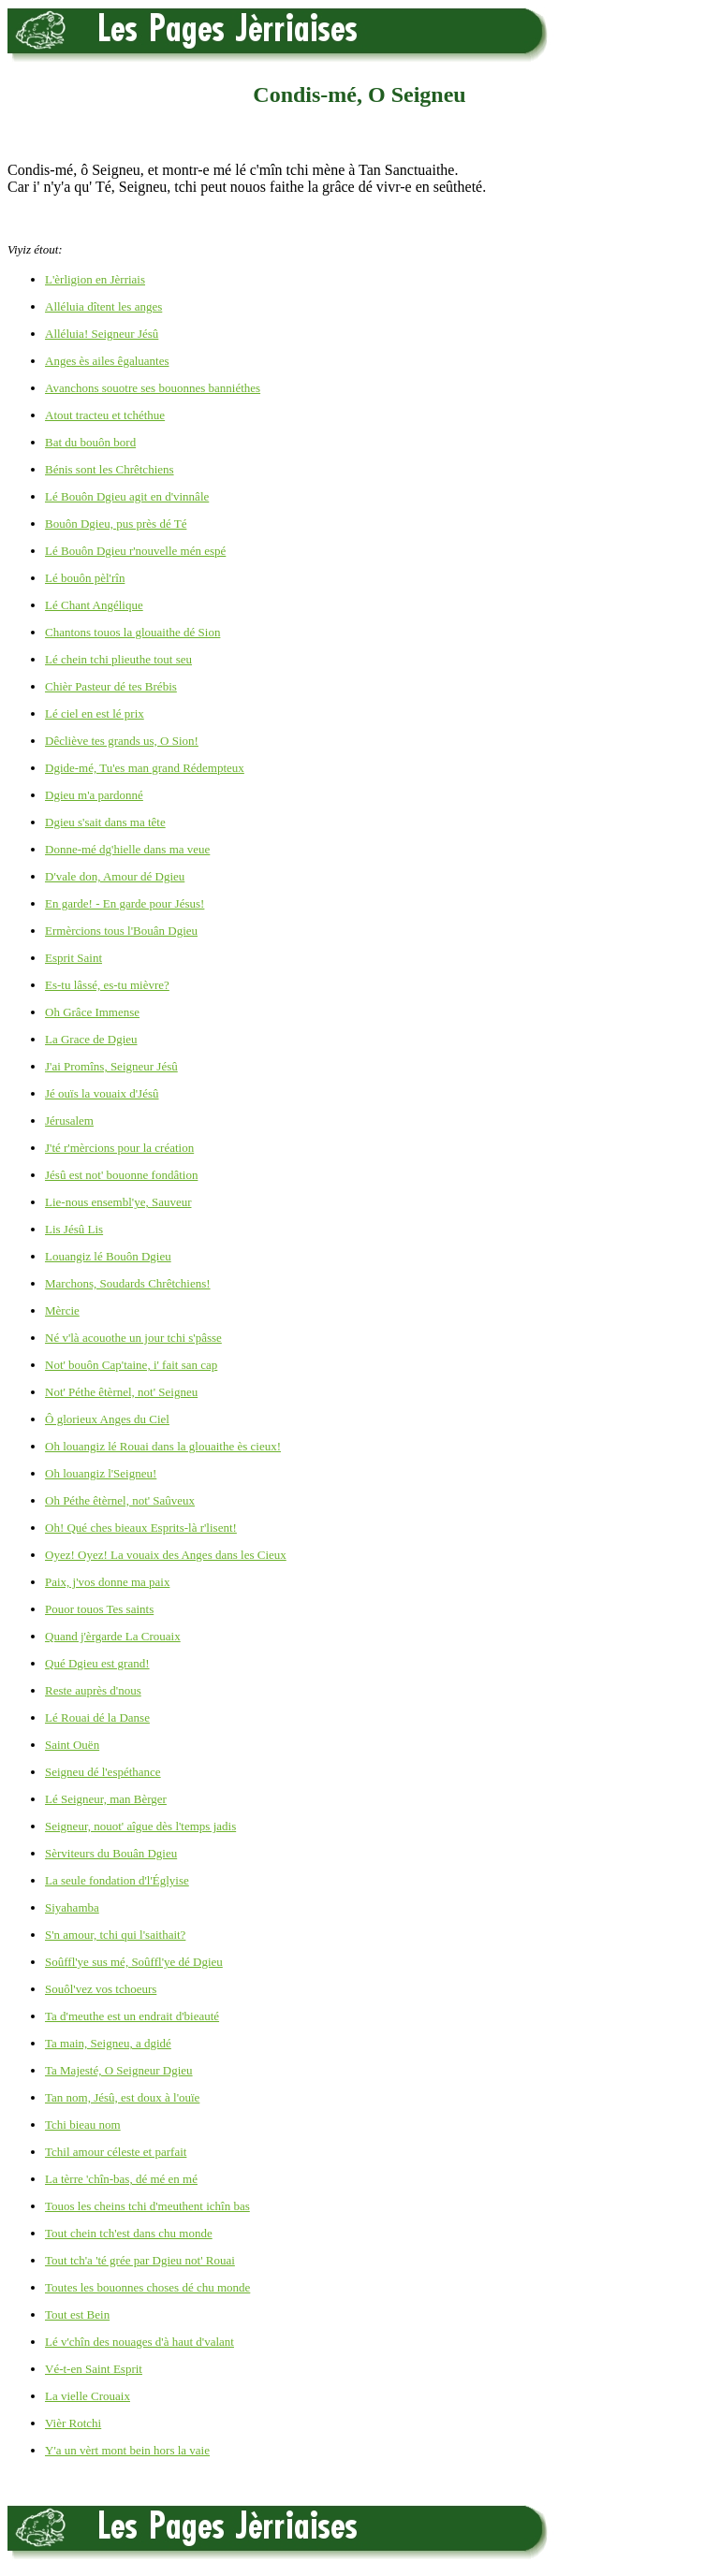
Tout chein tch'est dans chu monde (129, 2233)
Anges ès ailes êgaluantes (107, 361)
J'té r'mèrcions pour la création (119, 1148)
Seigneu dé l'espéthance (103, 1772)
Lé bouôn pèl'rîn (85, 578)
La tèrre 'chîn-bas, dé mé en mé (121, 2179)
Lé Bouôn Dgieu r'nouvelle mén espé (135, 551)
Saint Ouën (72, 1745)
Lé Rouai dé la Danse (97, 1717)
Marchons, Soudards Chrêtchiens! (128, 1283)
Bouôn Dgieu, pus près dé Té (115, 524)
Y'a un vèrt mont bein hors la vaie (127, 2450)
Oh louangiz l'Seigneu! (100, 1473)
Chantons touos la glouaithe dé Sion (132, 632)
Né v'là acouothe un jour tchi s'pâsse (133, 1338)
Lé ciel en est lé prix (94, 713)
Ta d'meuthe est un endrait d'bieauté (132, 2016)
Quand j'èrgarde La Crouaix (113, 1636)
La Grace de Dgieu (91, 1039)
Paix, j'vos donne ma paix (107, 1582)
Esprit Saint (73, 958)
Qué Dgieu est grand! (97, 1663)
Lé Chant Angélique (94, 605)
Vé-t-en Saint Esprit (93, 2369)
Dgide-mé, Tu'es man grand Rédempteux (144, 768)
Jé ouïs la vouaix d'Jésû (102, 1093)
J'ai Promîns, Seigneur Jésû (111, 1066)
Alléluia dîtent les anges (103, 306)
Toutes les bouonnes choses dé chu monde (147, 2287)
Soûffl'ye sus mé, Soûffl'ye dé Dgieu (134, 1962)
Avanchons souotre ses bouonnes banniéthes (152, 388)
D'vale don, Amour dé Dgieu (114, 876)
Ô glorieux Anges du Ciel (107, 1419)
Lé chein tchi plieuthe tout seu (118, 659)
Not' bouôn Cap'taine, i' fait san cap (131, 1365)
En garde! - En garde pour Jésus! (124, 903)
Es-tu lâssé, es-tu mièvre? (107, 985)
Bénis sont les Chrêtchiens (109, 469)
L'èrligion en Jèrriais (95, 279)
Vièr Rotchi (73, 2423)
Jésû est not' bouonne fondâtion (121, 1175)
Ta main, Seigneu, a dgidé (108, 2043)
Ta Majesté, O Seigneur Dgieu (119, 2070)
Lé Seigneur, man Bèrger (106, 1799)
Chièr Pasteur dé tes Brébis (111, 686)
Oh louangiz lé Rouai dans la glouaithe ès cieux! (163, 1446)
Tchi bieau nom (83, 2125)
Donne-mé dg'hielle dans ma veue (127, 849)
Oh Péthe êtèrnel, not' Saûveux (120, 1500)
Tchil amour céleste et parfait (115, 2152)
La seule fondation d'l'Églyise (117, 1880)
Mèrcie (62, 1310)
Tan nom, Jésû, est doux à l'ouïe (122, 2097)
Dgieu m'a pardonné (94, 795)
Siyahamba (72, 1907)
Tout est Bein (77, 2314)
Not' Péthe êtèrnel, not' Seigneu (121, 1392)
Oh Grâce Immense (92, 1012)
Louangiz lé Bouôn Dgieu (108, 1256)
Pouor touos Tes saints (99, 1609)
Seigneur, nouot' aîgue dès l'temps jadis (140, 1826)
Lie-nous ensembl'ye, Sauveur (118, 1202)
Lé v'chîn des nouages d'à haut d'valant (139, 2342)
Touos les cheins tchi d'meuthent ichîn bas (147, 2206)
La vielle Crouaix (87, 2396)
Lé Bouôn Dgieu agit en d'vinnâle (127, 496)
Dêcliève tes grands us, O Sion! (121, 741)
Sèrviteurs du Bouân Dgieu (111, 1853)
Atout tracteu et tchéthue (105, 415)
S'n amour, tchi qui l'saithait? (115, 1935)
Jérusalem (69, 1120)
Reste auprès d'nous (93, 1690)
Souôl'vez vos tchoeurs (100, 1989)
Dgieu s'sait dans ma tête (105, 822)
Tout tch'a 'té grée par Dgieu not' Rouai (140, 2260)
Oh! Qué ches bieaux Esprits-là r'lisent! (141, 1528)
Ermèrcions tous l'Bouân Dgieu (121, 931)
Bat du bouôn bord (90, 442)
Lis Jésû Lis (74, 1229)
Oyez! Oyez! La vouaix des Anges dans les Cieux (165, 1555)
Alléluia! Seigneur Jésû (101, 334)
